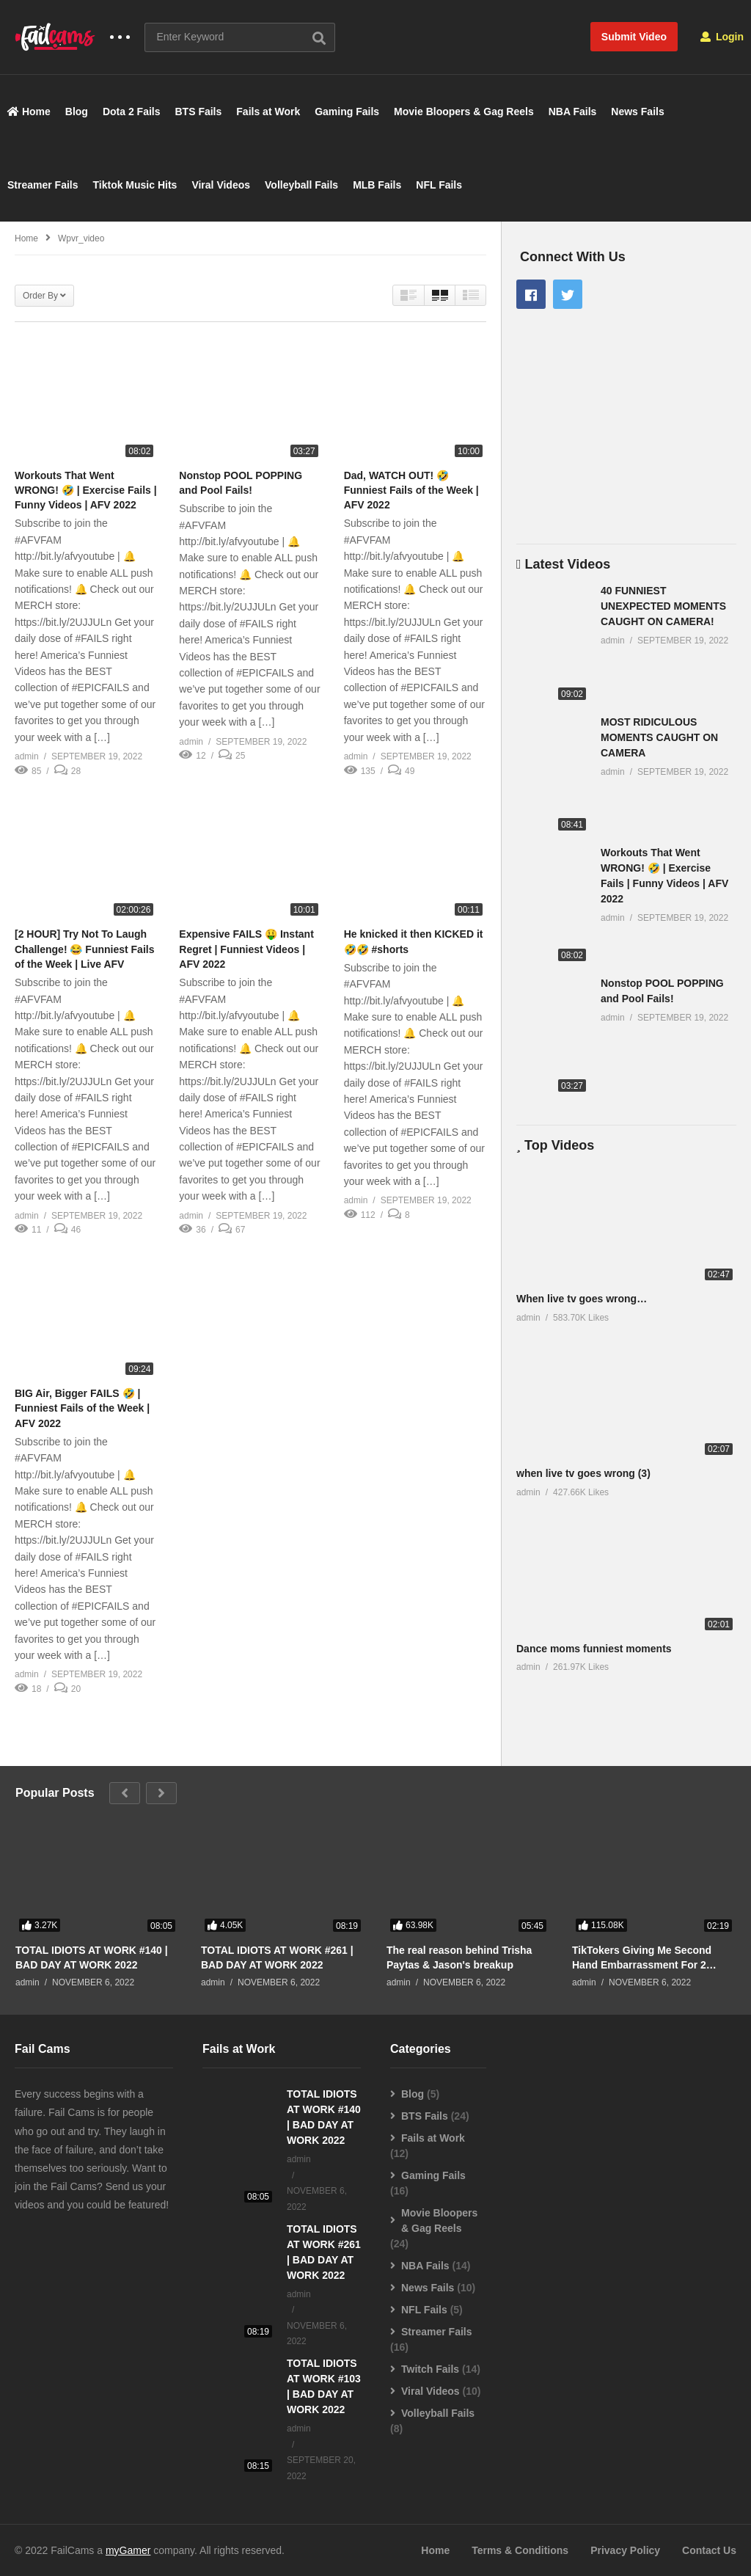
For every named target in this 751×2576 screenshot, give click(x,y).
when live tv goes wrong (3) (583, 1473)
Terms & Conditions (520, 2550)
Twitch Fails (430, 2369)
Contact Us (709, 2550)
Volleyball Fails (301, 185)
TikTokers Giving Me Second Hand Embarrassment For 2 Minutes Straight (641, 1957)
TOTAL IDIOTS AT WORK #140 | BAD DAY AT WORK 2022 (91, 1957)
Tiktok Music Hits (135, 185)
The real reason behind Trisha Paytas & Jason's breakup (459, 1957)
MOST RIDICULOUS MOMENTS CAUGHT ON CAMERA (659, 737)
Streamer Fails (42, 185)
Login (722, 37)
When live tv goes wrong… (581, 1299)
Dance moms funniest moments (594, 1648)
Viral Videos (220, 185)
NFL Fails (439, 185)
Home (29, 111)
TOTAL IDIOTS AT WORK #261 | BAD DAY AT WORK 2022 (277, 1957)
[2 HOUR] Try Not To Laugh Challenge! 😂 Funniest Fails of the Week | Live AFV (84, 949)
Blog (76, 111)
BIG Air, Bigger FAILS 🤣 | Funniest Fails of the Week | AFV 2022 (82, 1408)
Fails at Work (268, 111)
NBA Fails (573, 111)
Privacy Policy (625, 2550)
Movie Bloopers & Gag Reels (464, 111)
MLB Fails (377, 185)
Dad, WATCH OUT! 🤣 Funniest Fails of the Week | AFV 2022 (411, 490)
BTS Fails (198, 111)
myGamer (128, 2550)
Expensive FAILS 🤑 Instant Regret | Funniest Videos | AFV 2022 (246, 949)
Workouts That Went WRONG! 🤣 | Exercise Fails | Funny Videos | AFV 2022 (86, 490)
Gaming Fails (347, 111)
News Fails (637, 111)
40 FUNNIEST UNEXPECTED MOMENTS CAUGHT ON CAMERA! (663, 606)
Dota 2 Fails (132, 111)
